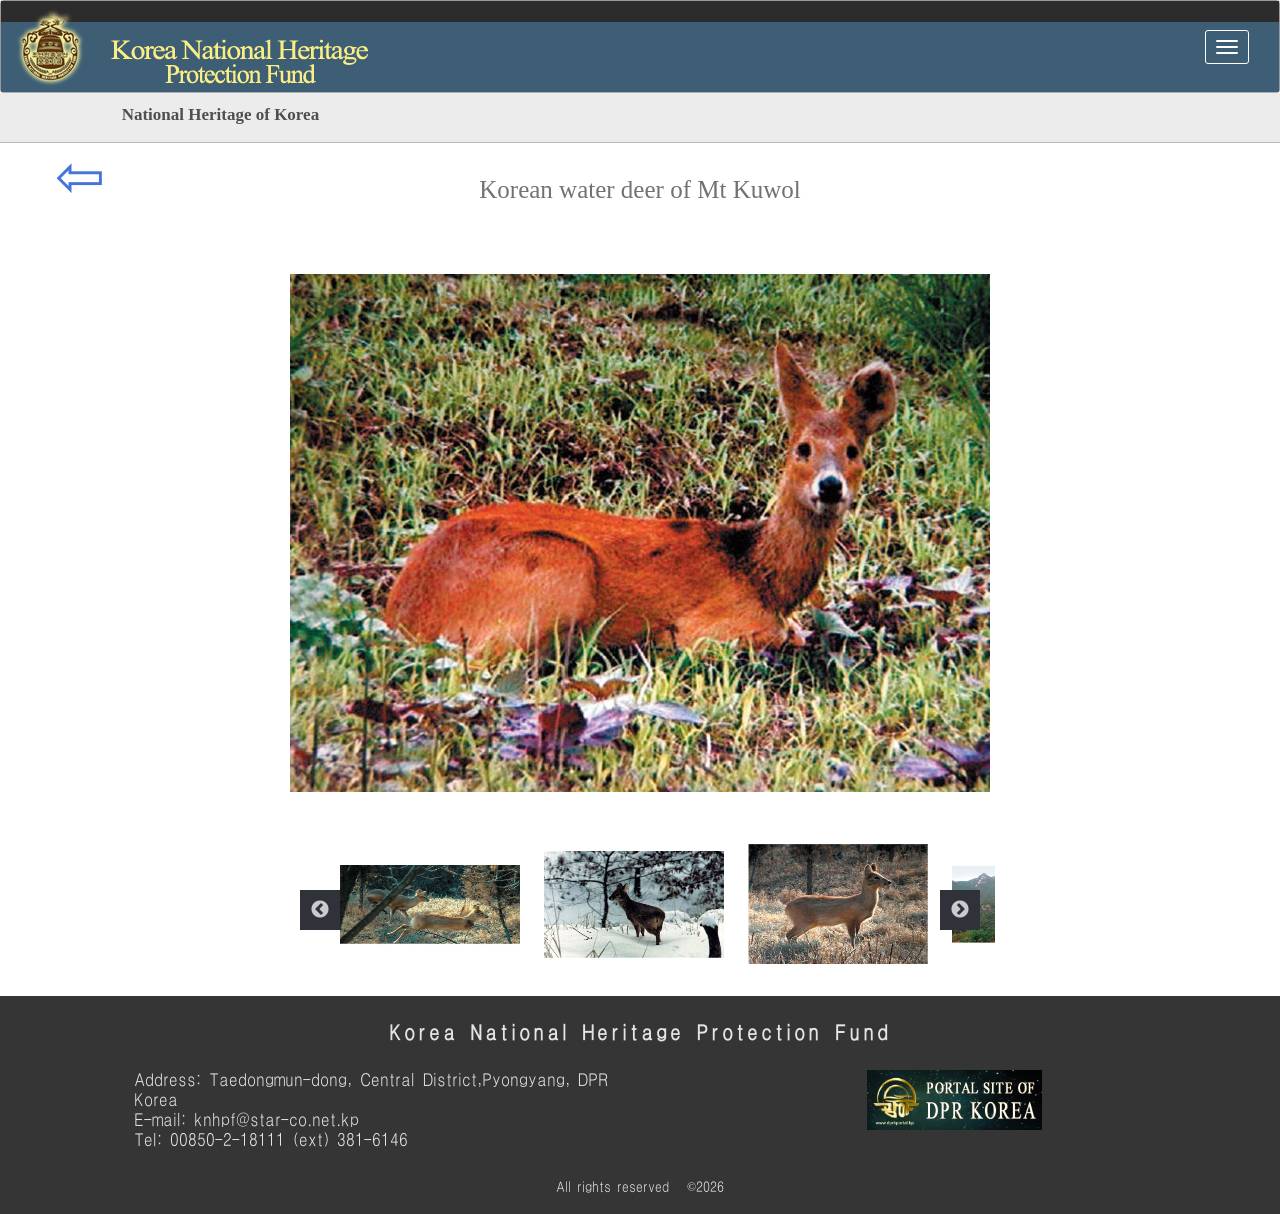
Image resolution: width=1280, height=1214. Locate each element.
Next (960, 910)
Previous (320, 910)
